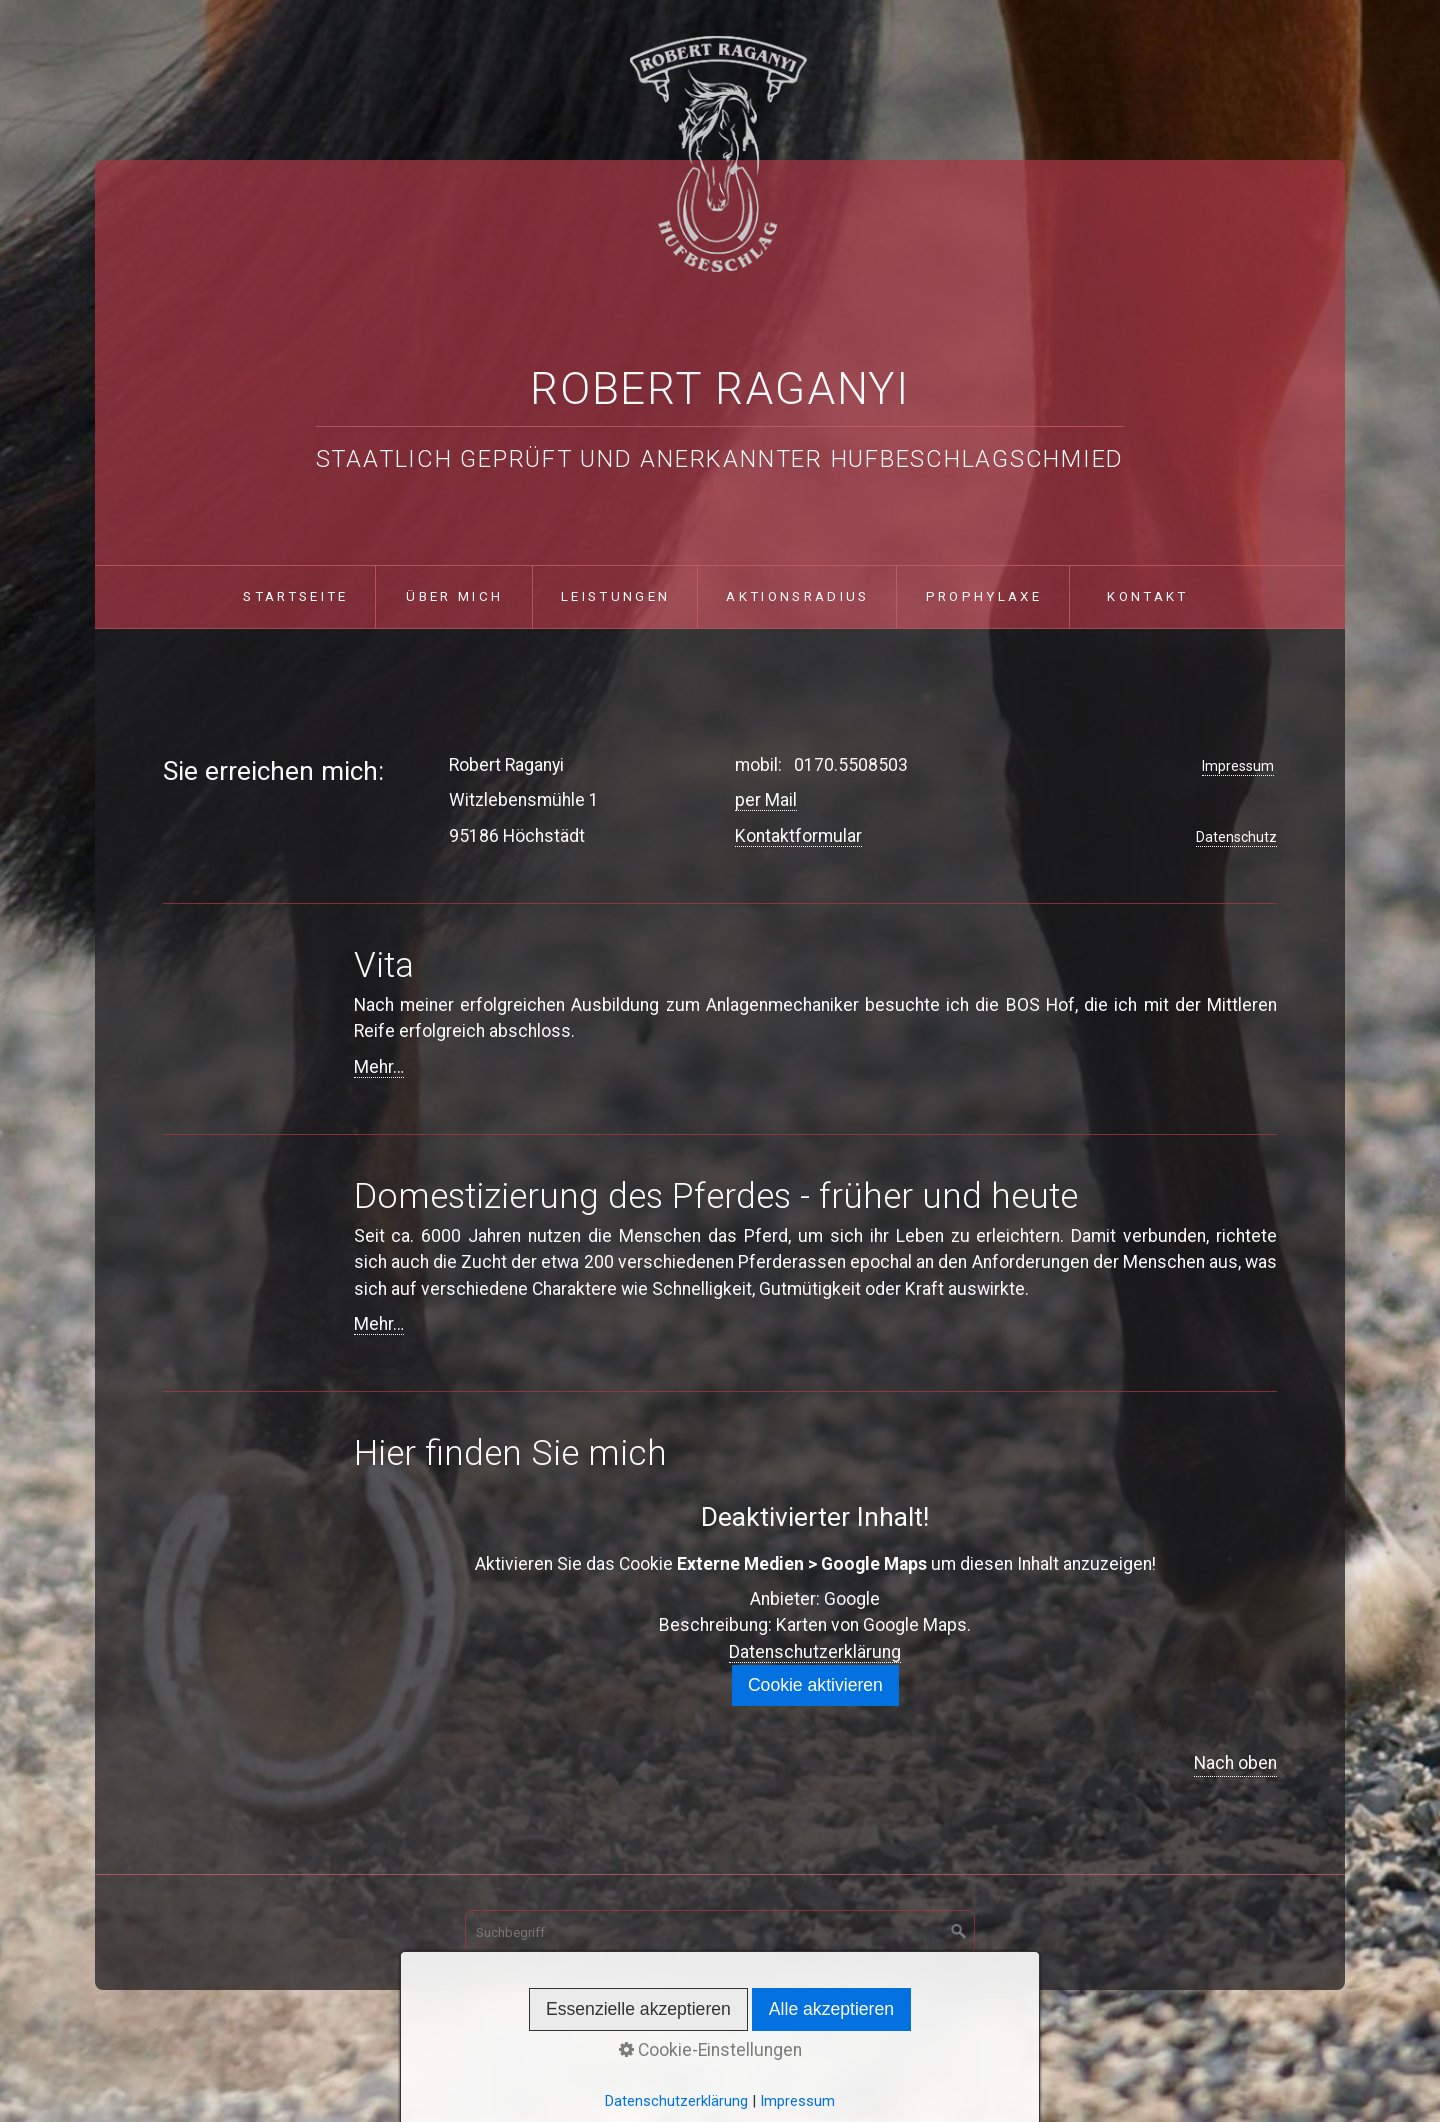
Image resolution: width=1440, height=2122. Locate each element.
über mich (454, 596)
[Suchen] (959, 1932)
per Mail (766, 800)
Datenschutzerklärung (815, 1652)
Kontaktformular (798, 836)
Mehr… (379, 1067)
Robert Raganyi (720, 389)
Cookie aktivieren (815, 1685)
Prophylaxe (984, 596)
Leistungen (615, 596)
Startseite (295, 596)
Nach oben (1235, 1763)
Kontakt (1147, 596)
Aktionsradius (797, 596)
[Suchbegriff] (720, 1932)
